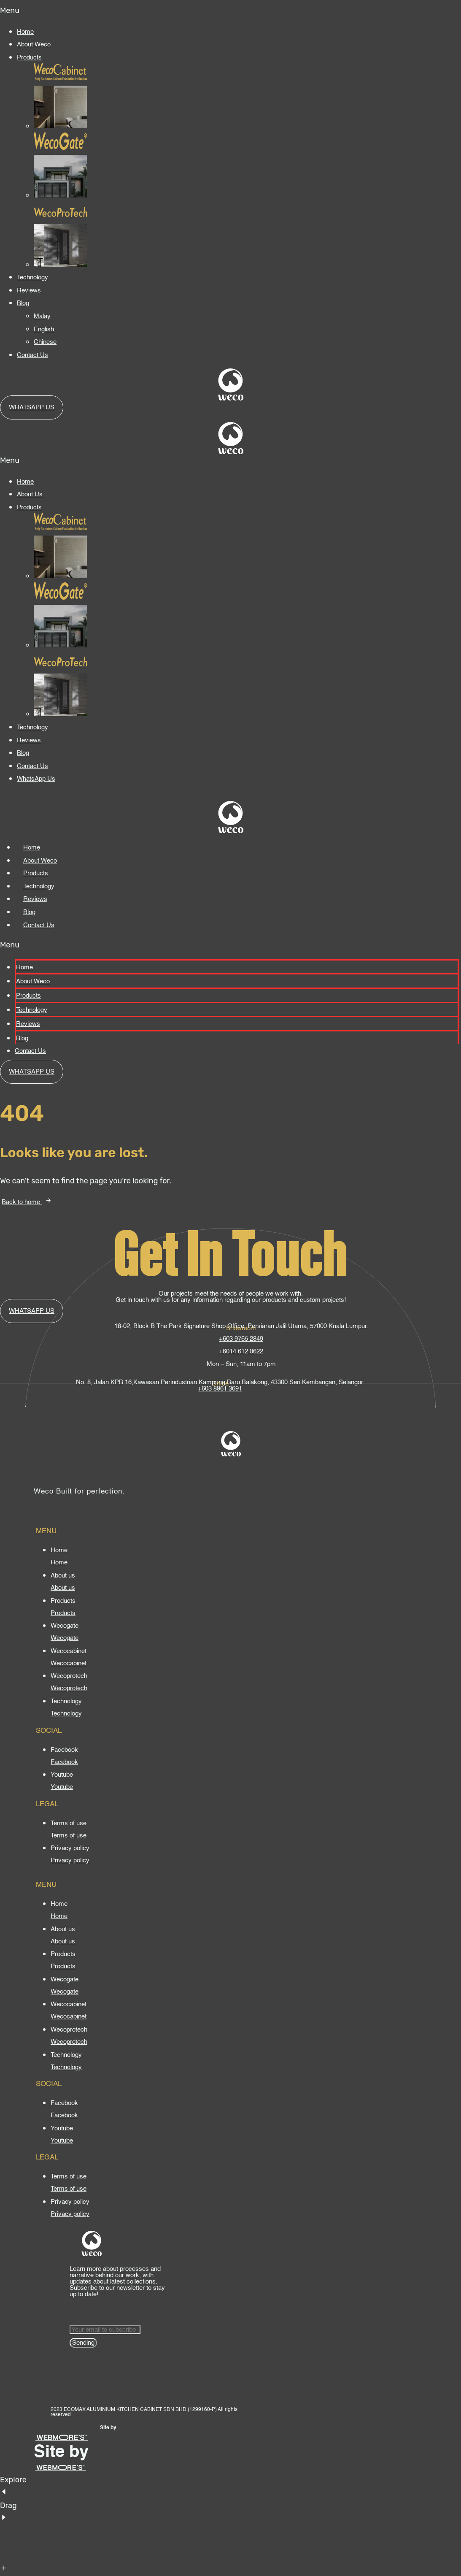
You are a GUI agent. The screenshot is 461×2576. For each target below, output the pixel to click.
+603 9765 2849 (241, 1339)
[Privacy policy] (70, 1860)
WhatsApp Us (36, 779)
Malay (42, 316)
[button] (230, 10)
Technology (32, 277)
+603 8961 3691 (220, 1388)
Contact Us (32, 355)
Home (25, 32)
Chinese (45, 342)
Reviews (29, 290)
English (44, 329)
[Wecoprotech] (69, 1688)
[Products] (63, 1613)
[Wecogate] (64, 1638)
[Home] (59, 1562)
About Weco (34, 44)
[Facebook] (64, 1762)
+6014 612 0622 (241, 1351)
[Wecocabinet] (68, 1663)
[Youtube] (62, 1787)
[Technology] (66, 1713)
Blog (23, 303)
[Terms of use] (68, 1835)
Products (29, 57)
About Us (30, 494)
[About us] (63, 1588)
